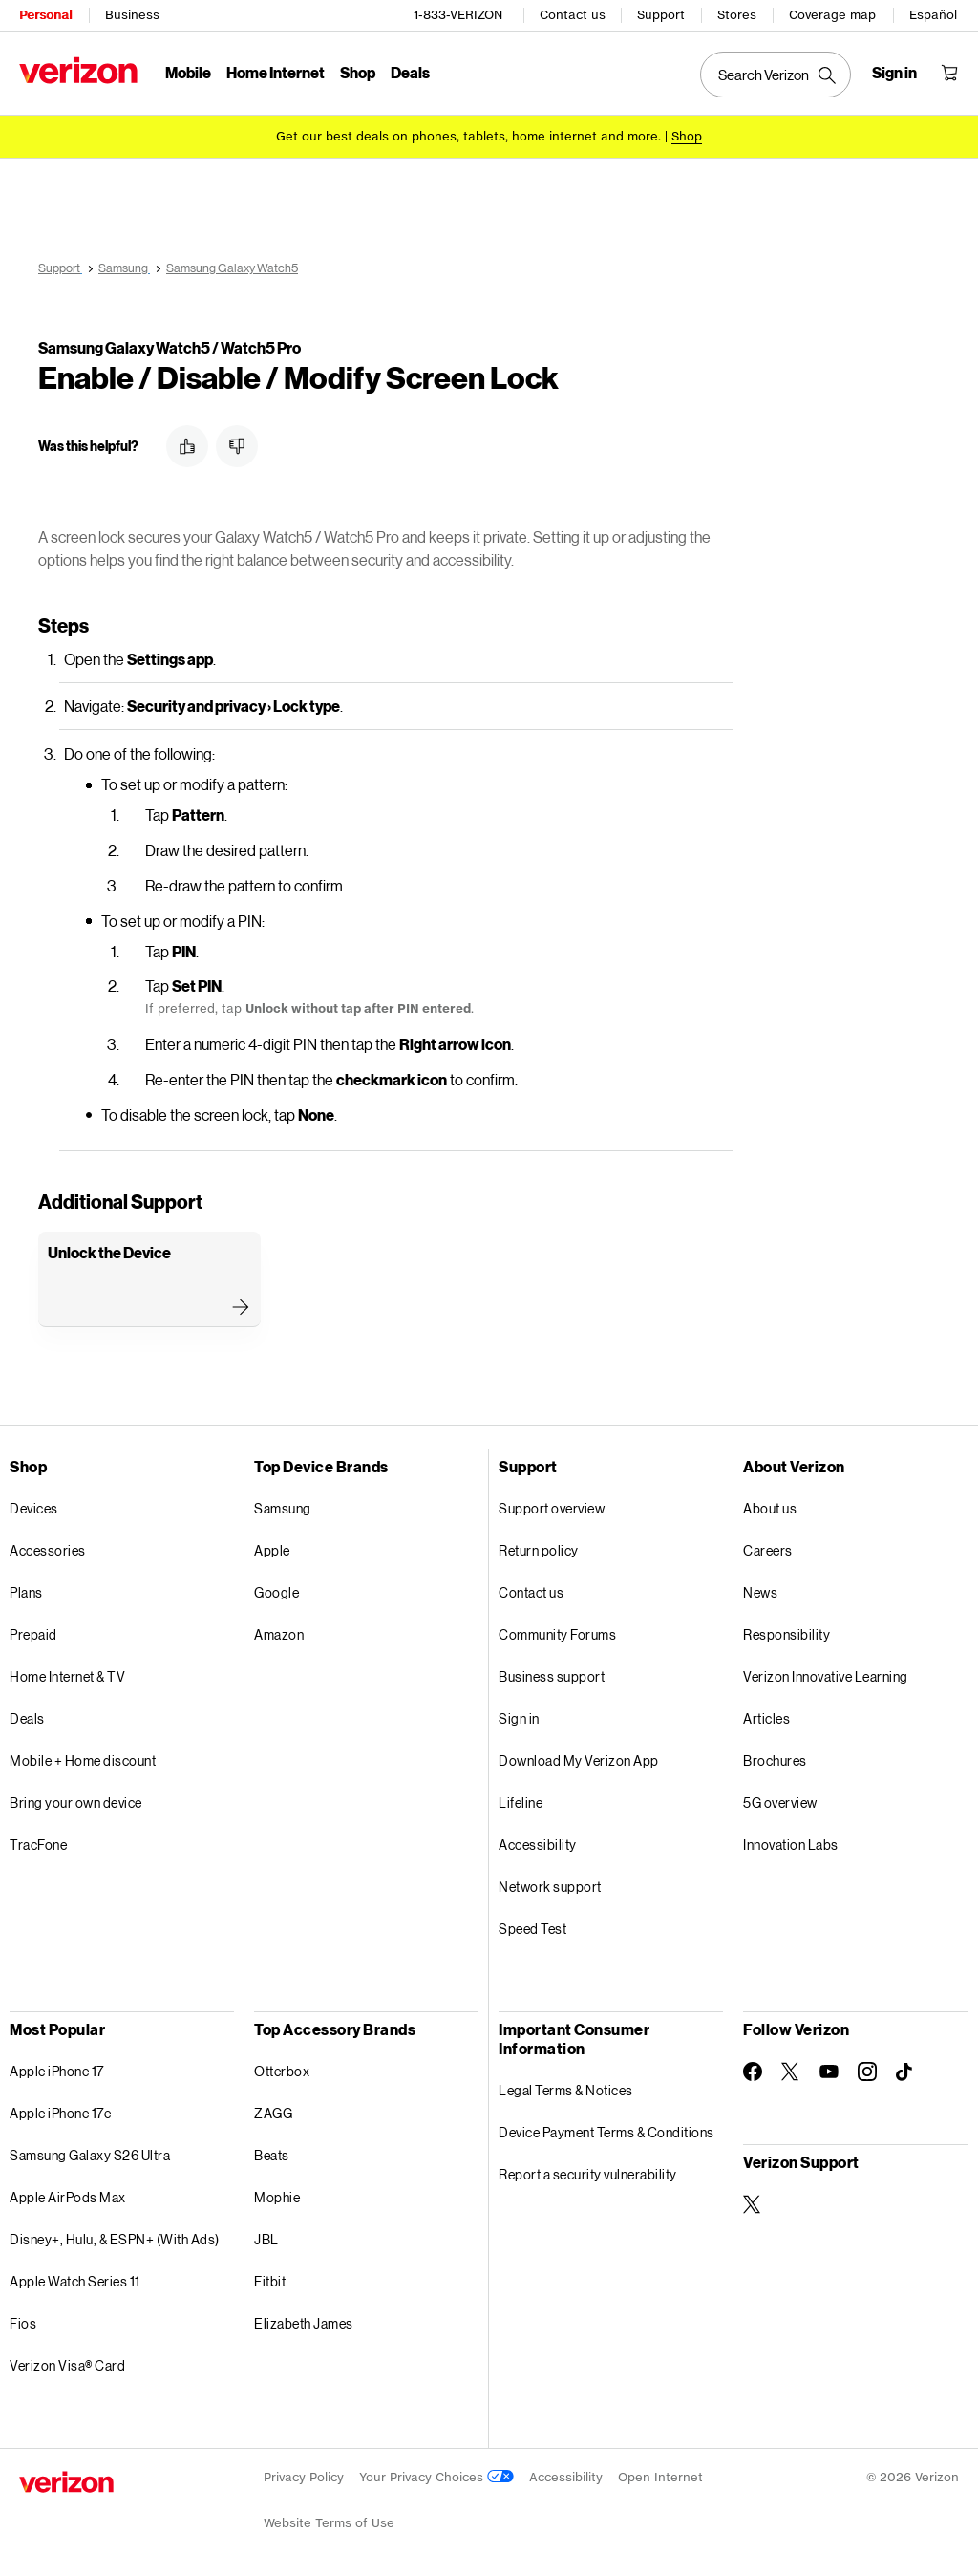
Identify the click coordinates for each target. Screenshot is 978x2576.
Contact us (573, 15)
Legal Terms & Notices (566, 2087)
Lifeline (520, 1800)
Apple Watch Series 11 (75, 2278)
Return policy (539, 1547)
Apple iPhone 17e (60, 2110)
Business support (552, 1673)
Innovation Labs (791, 1842)
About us (770, 1505)
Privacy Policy (304, 2474)
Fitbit (270, 2278)
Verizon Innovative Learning (825, 1673)
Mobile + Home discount (83, 1758)
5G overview (780, 1800)
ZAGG (273, 2110)
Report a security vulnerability (588, 2171)
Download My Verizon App (579, 1758)
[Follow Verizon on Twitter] (790, 2068)
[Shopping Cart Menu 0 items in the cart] (949, 73)
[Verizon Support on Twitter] (752, 2201)
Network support (550, 1884)
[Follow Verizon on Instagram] (867, 2068)
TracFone (38, 1842)
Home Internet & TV (67, 1673)
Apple (272, 1547)
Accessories (48, 1547)
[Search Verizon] (775, 74)
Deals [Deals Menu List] (410, 72)
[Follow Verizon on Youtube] (829, 2068)
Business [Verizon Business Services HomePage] (132, 15)
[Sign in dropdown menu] (894, 72)
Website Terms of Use (329, 2520)
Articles (766, 1715)
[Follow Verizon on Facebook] (752, 2068)
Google (276, 1589)
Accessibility (538, 1842)
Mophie (277, 2194)
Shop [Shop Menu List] (357, 72)
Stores (736, 15)
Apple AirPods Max (68, 2194)
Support (661, 15)
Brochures (775, 1758)
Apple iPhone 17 (57, 2068)
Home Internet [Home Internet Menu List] (275, 72)
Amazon (279, 1631)
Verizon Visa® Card (67, 2362)
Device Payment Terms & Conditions (606, 2129)
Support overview (552, 1505)
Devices (34, 1505)
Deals (27, 1715)
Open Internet (660, 2474)
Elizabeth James (303, 2320)
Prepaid (33, 1631)
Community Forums (557, 1631)
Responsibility (786, 1631)
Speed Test (532, 1926)
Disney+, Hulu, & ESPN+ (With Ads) (115, 2236)
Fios (23, 2320)
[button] (187, 443)
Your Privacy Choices (436, 2474)
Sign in (519, 1715)
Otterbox (281, 2068)
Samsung (282, 1505)
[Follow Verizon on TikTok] (905, 2069)
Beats (271, 2152)
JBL (266, 2236)
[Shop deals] (686, 136)
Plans (26, 1589)
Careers (768, 1547)
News (760, 1589)
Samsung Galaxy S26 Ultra (90, 2152)
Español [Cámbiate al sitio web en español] (933, 15)
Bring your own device (76, 1800)
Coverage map (832, 15)
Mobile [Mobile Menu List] (188, 72)
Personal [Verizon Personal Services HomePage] (45, 15)
